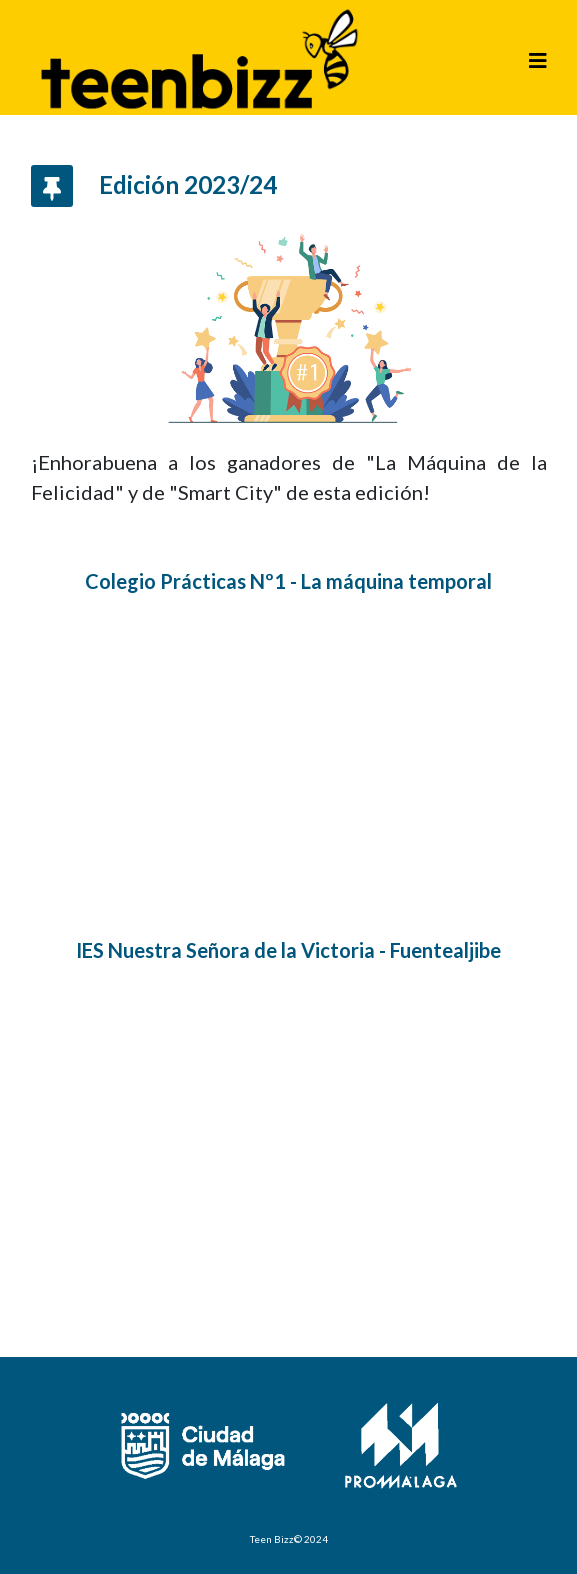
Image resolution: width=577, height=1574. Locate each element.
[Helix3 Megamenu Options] (538, 60)
